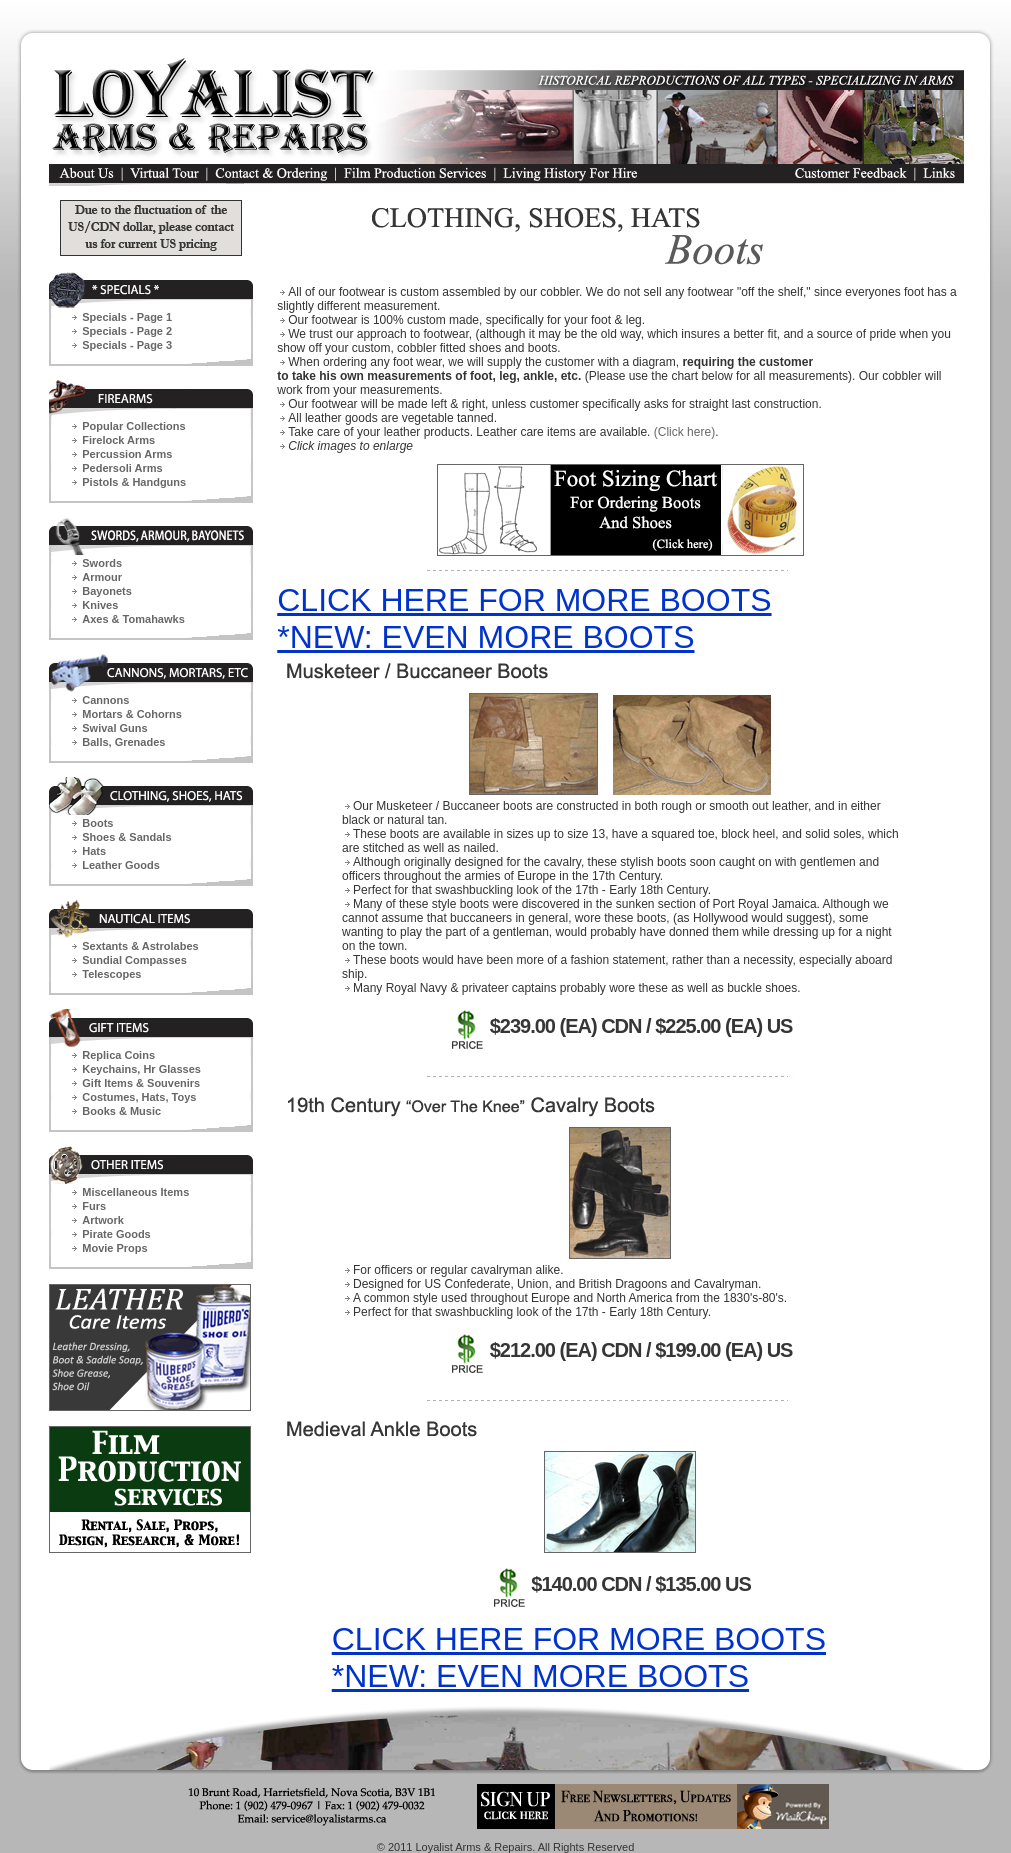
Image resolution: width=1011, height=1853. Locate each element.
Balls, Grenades (123, 742)
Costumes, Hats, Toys (139, 1097)
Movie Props (114, 1248)
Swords (102, 563)
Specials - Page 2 (127, 331)
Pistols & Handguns (134, 482)
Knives (100, 605)
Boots (97, 823)
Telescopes (111, 974)
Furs (94, 1206)
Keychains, (141, 1069)
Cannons (105, 700)
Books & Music (121, 1111)
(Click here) (684, 432)
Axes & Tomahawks (133, 619)
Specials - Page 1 (127, 317)
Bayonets (107, 591)
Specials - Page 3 (127, 345)
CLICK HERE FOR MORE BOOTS (524, 600)
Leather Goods (121, 865)
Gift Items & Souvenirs (141, 1083)
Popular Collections (133, 426)
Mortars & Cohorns (132, 714)
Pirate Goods (116, 1234)
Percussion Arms (127, 454)
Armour (102, 577)
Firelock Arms (118, 440)
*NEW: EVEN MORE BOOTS (485, 637)
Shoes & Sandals (126, 837)
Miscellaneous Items (135, 1192)
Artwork (103, 1220)
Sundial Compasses (134, 960)
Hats (94, 851)
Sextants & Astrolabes (140, 946)
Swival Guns (114, 728)
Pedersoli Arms (122, 468)
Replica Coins (118, 1055)
